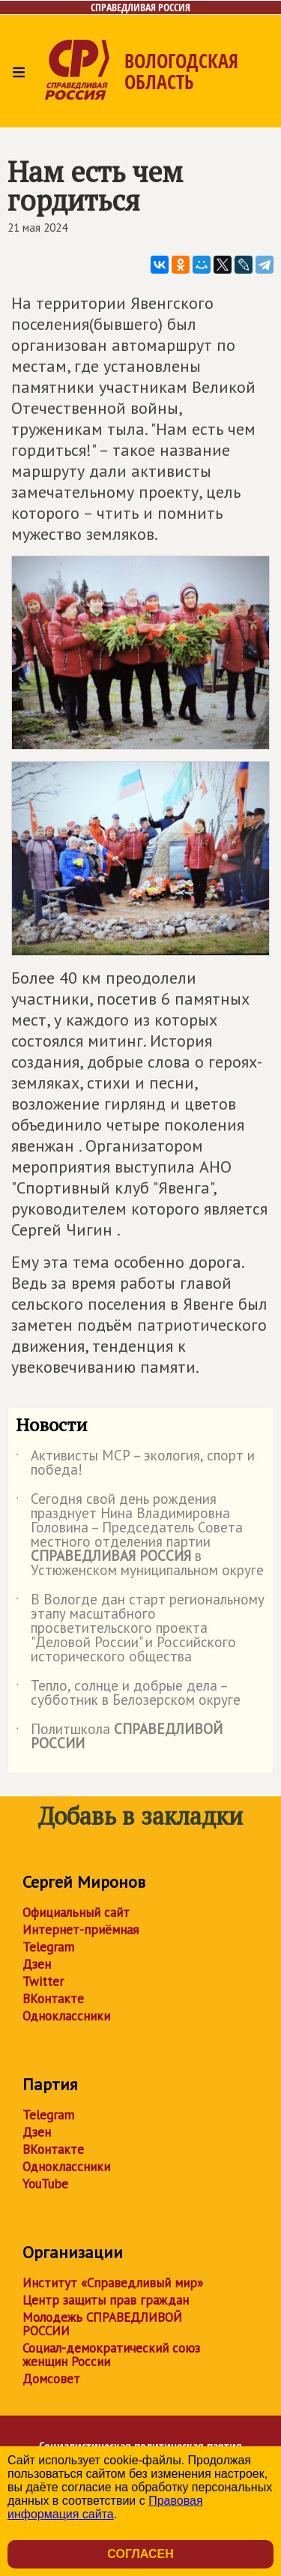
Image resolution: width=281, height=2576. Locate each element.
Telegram (48, 1947)
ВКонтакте (53, 1998)
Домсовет (51, 2379)
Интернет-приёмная (80, 1929)
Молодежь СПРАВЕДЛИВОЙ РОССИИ (102, 2324)
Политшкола (119, 1737)
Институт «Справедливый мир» (112, 2283)
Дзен (36, 1964)
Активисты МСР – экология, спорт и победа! (135, 1463)
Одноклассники (66, 2016)
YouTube (45, 2184)
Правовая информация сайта (105, 2507)
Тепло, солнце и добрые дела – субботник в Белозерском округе (128, 1694)
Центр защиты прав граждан (105, 2300)
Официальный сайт (76, 1912)
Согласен (140, 2554)
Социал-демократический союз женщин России (111, 2354)
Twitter (43, 1981)
